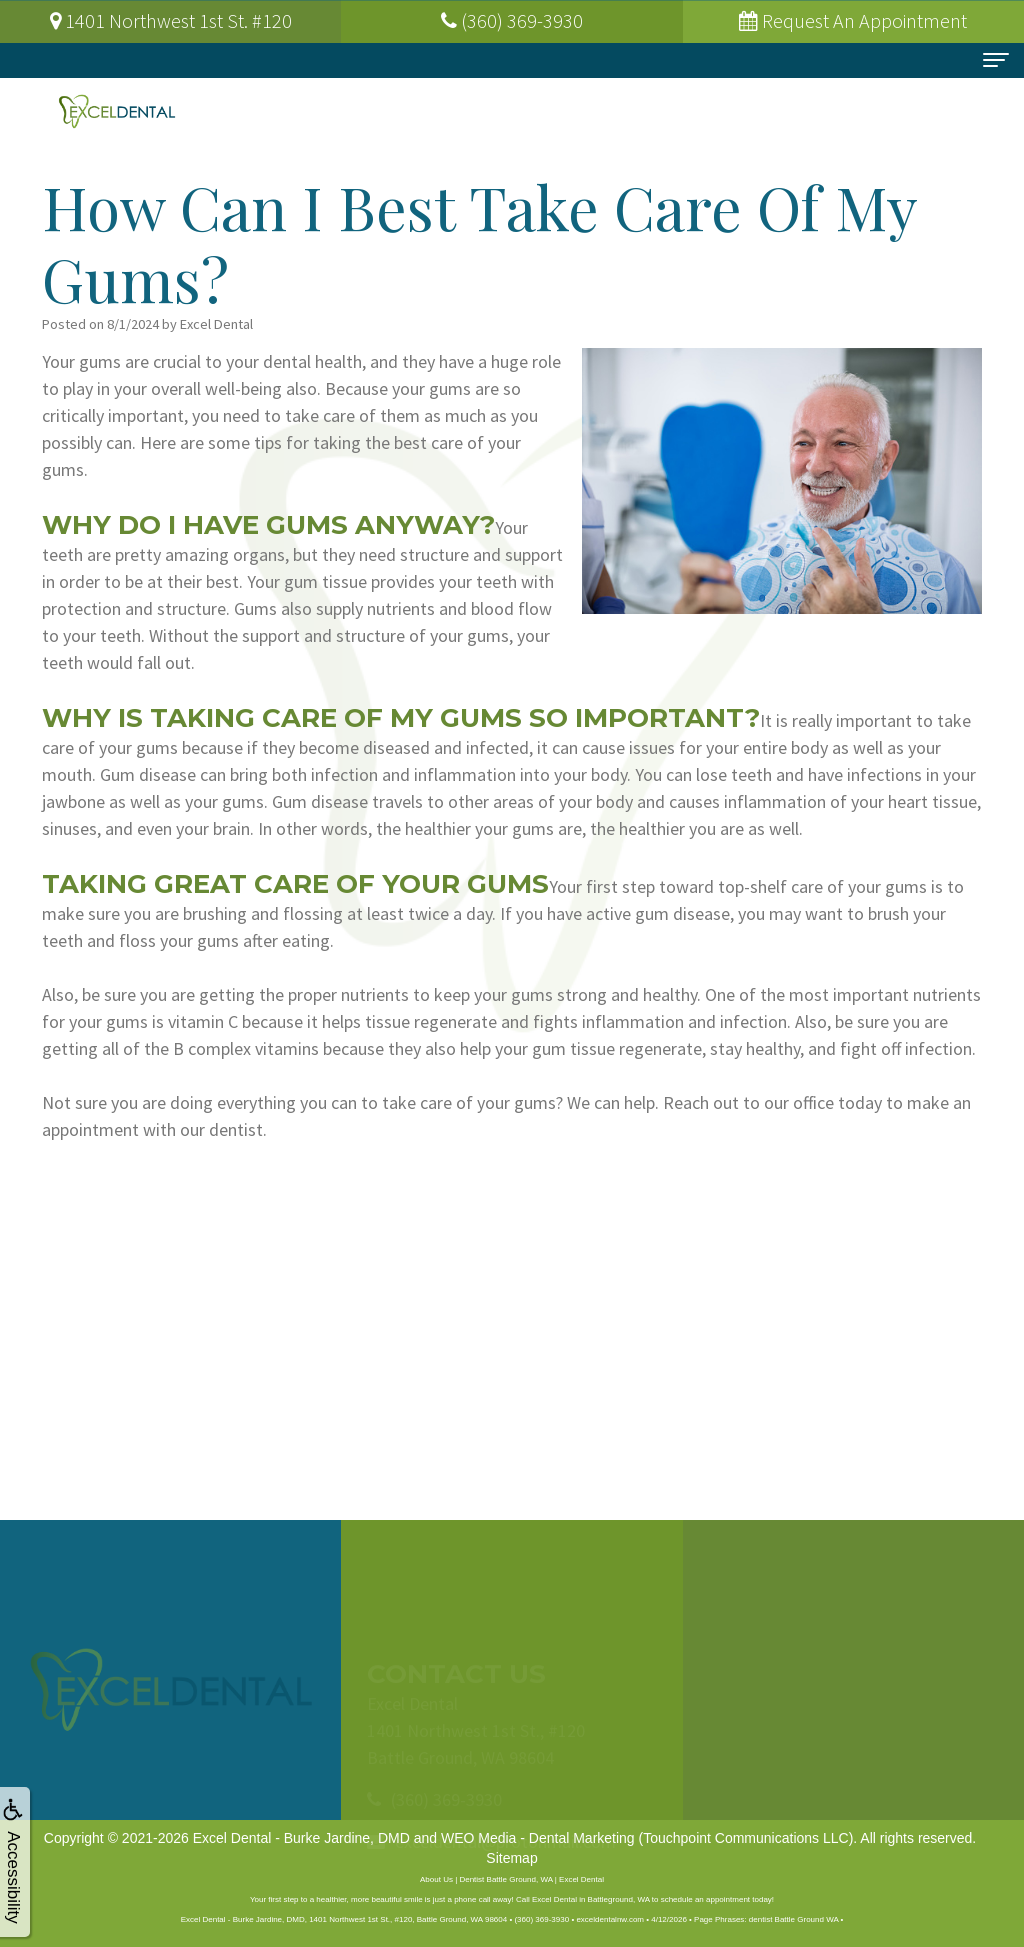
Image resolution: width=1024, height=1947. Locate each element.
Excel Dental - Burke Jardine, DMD (301, 1838)
